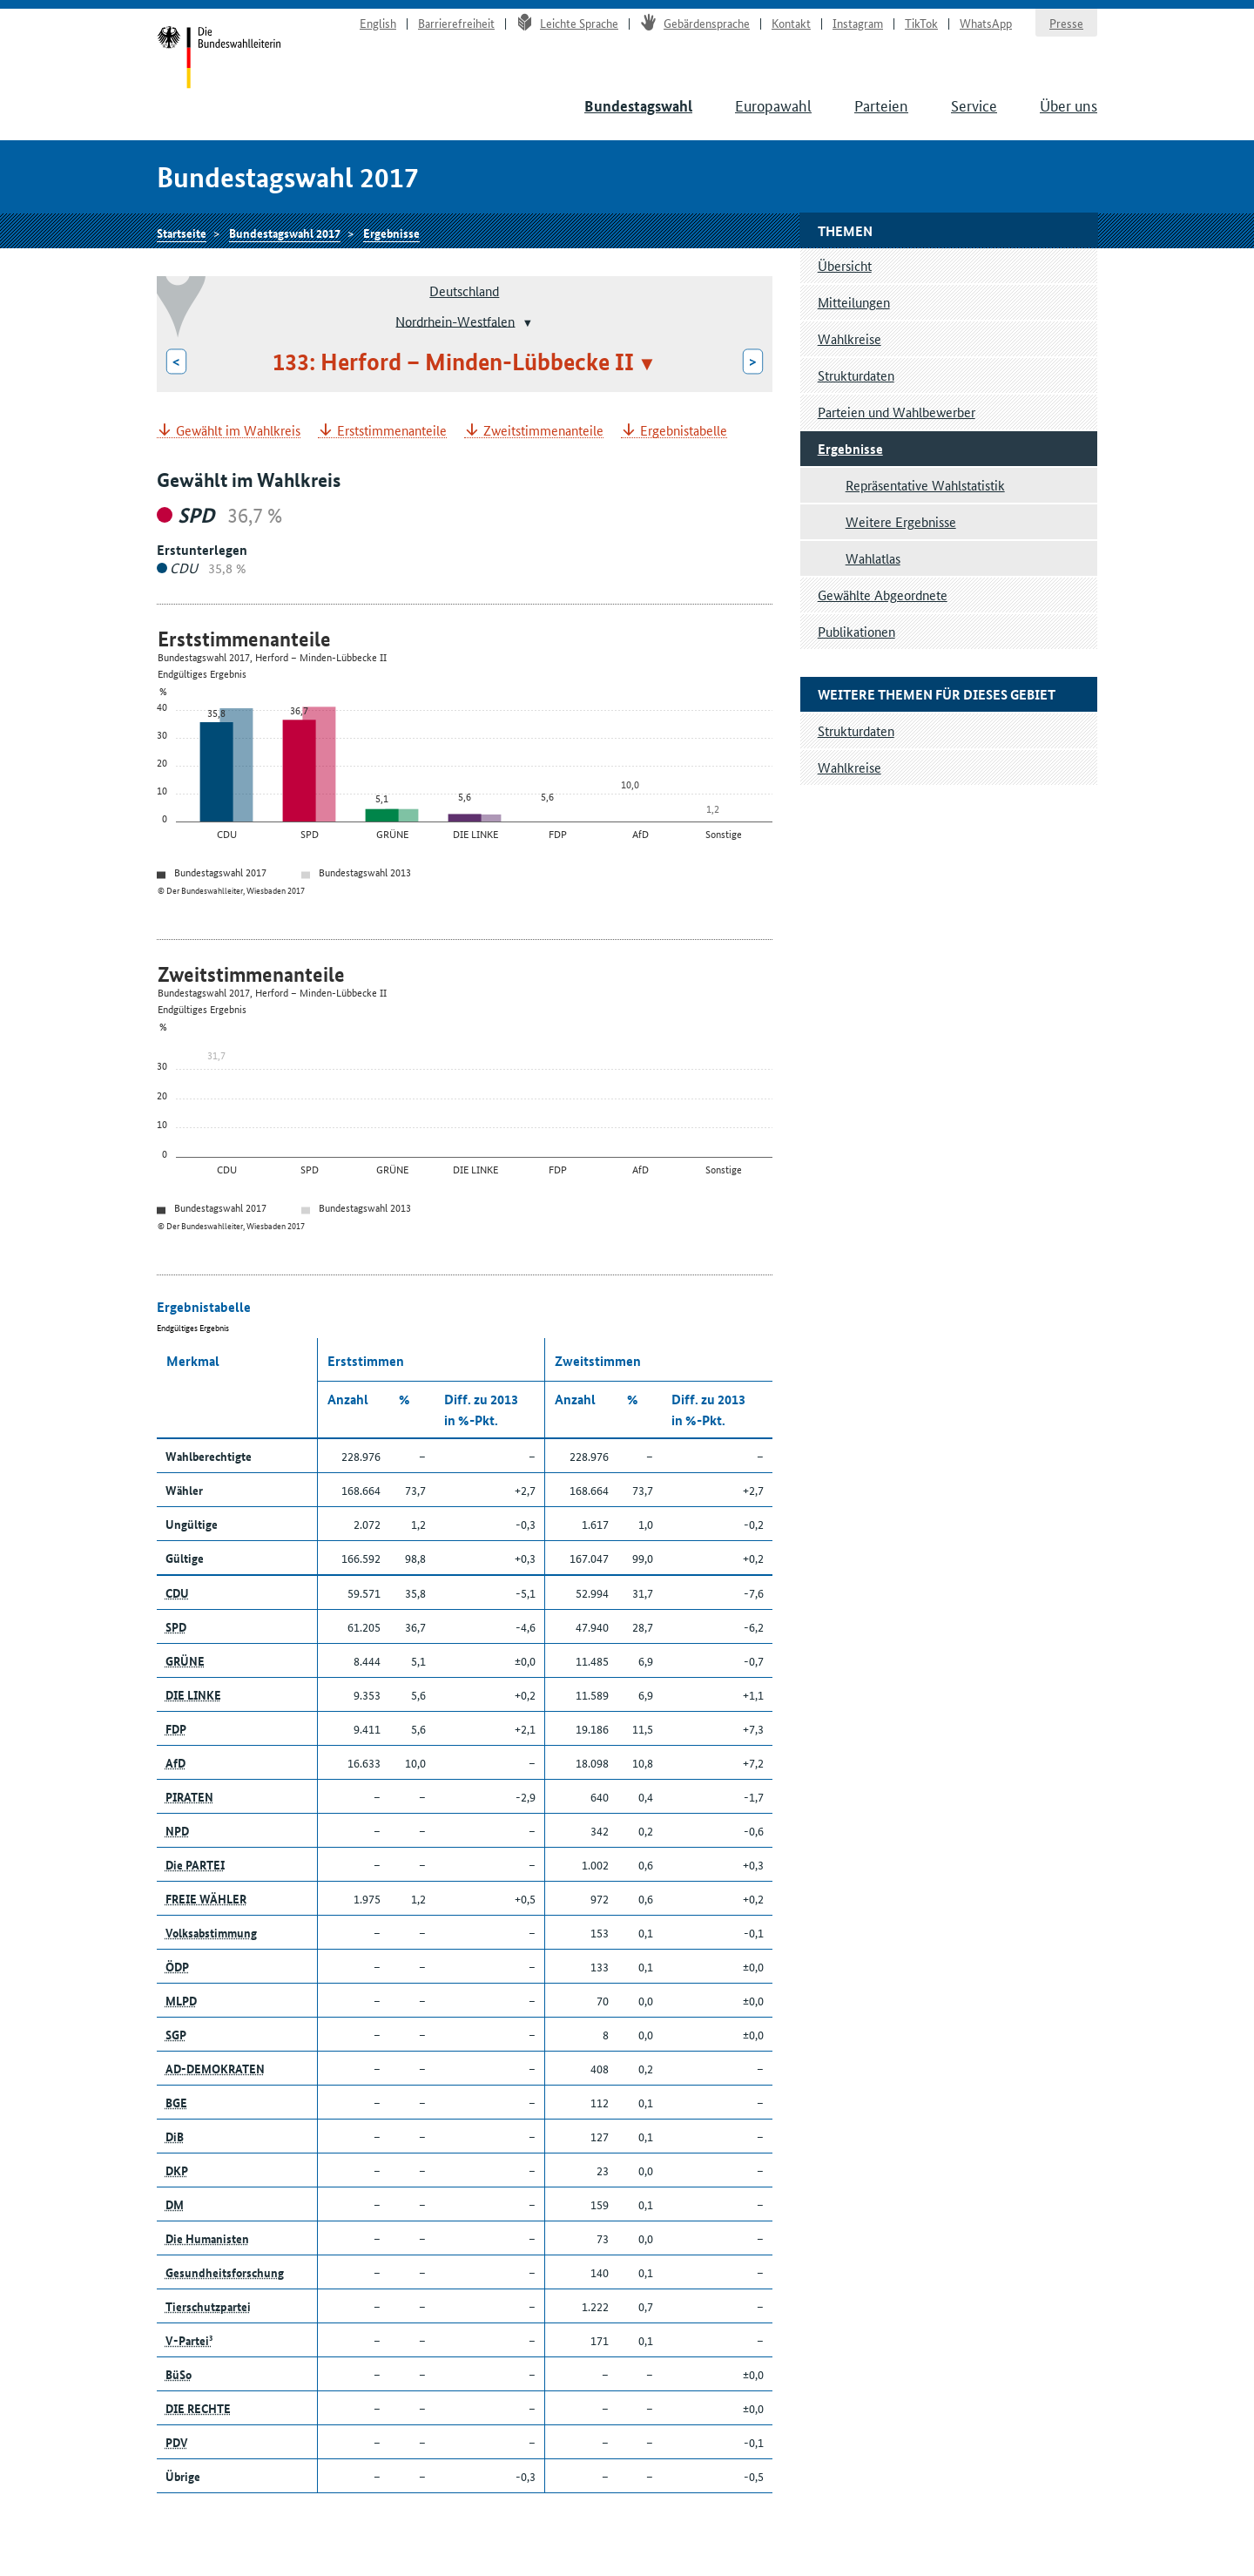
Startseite (219, 59)
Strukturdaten (856, 375)
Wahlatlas (873, 558)
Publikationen (856, 631)
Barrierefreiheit (456, 22)
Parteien (881, 104)
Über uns (1068, 104)
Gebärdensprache (695, 22)
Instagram (858, 22)
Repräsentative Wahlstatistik (925, 485)
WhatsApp (986, 22)
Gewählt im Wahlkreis (238, 431)
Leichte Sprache (567, 22)
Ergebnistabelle (683, 431)
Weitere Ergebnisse (901, 521)
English (378, 22)
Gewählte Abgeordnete (882, 594)
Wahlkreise (849, 338)
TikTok (921, 22)
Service (974, 104)
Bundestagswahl (638, 106)
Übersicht (845, 265)
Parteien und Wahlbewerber (896, 411)
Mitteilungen (854, 302)
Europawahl (773, 104)
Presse (1066, 22)
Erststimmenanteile (392, 431)
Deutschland (464, 290)
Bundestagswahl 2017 (284, 232)
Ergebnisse (391, 232)
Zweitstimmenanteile (543, 431)
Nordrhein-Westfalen (455, 320)
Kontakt (791, 22)
